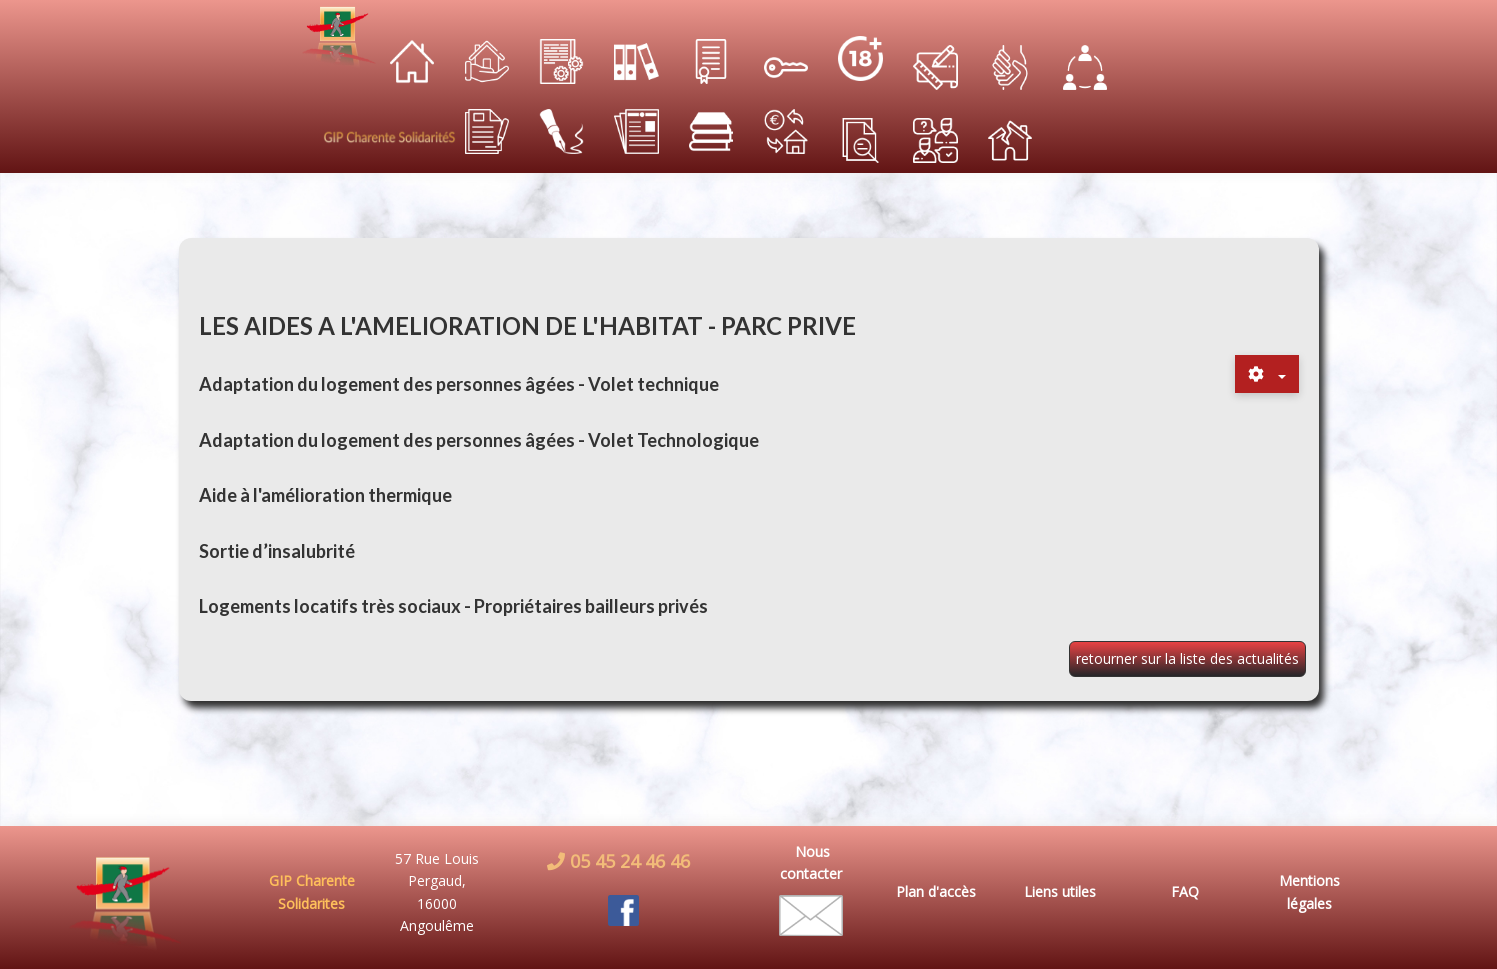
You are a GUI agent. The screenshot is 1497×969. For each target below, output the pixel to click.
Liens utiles (1060, 891)
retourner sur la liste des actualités (1187, 658)
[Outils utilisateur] (1267, 374)
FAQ (1185, 891)
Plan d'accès (936, 891)
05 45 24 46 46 (627, 861)
